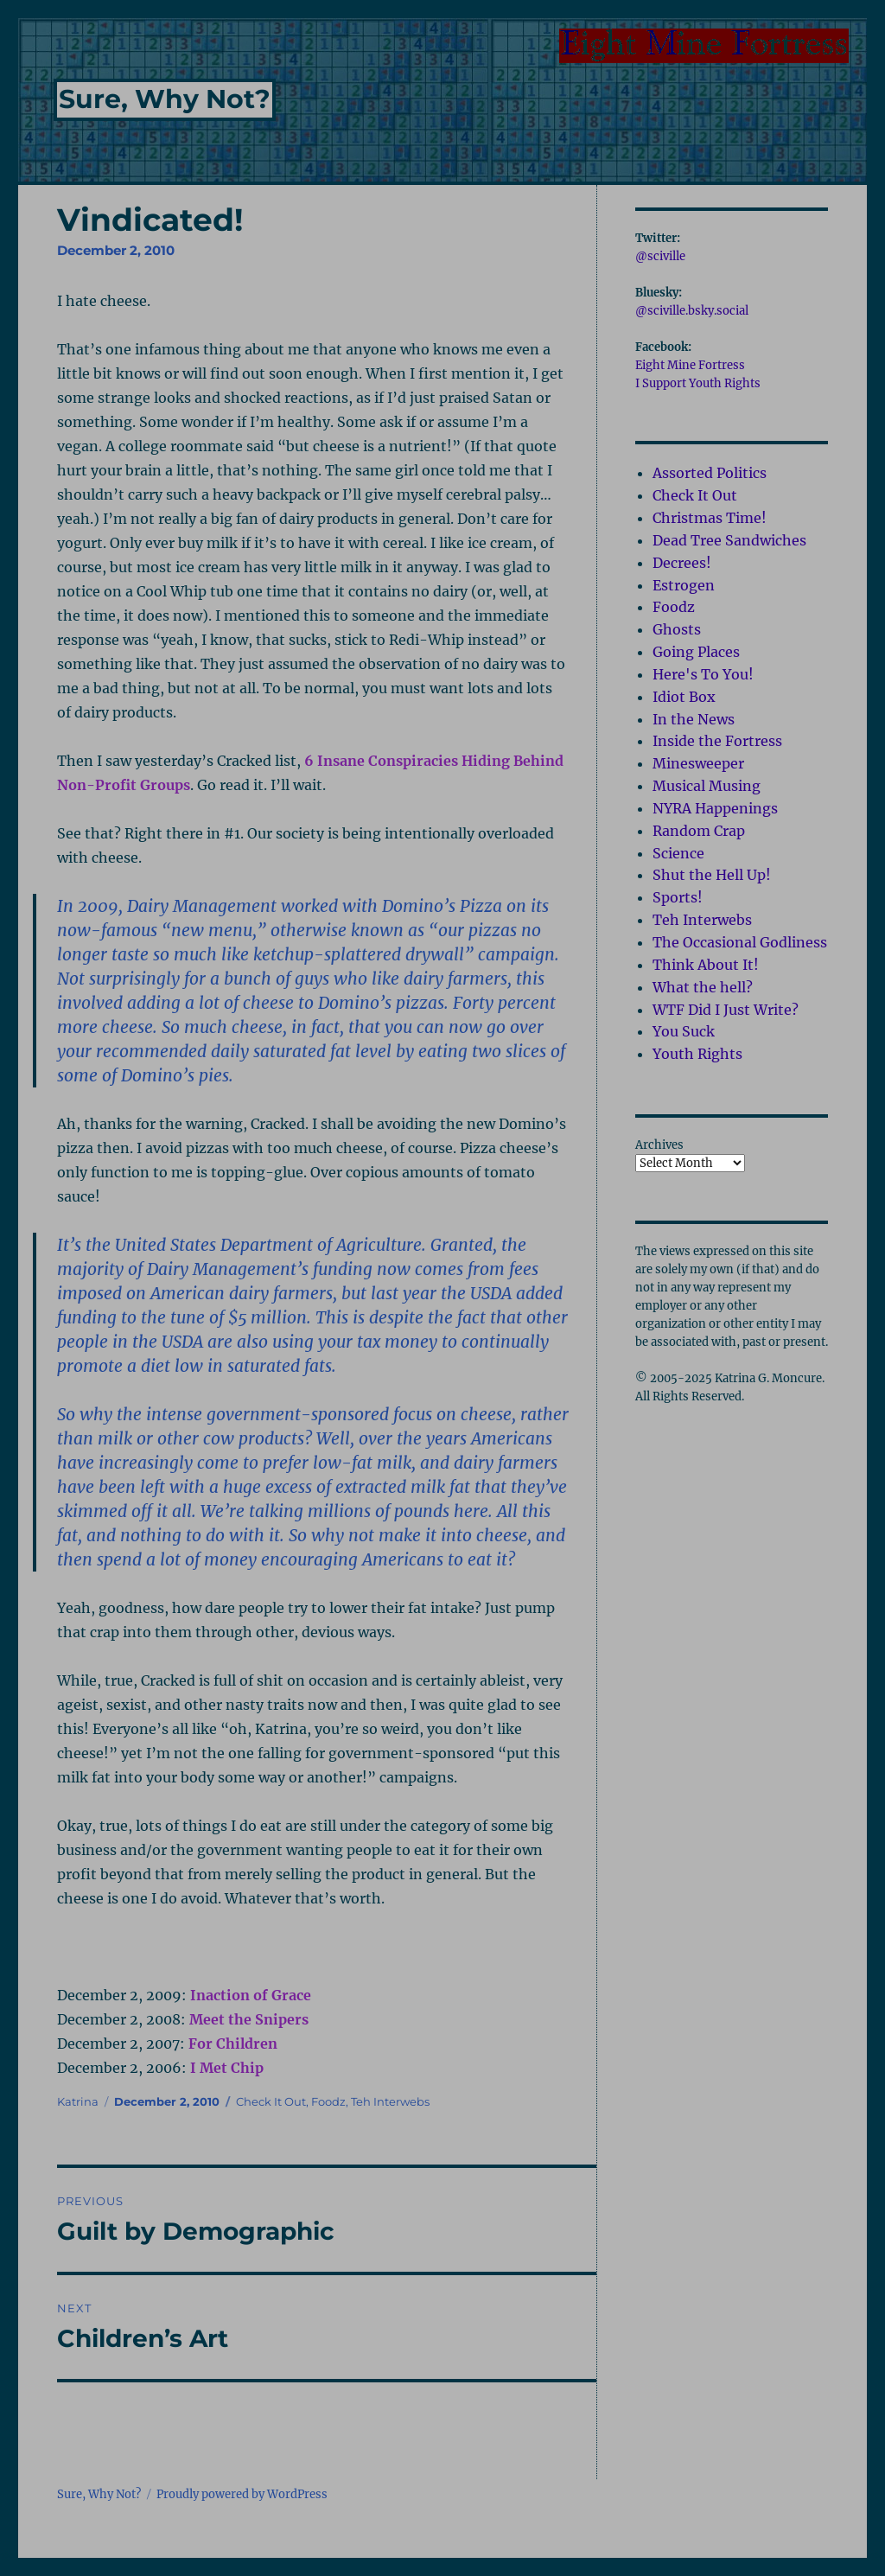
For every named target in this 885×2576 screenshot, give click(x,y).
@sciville (660, 256)
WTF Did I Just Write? (726, 1009)
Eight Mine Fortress (690, 365)
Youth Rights (697, 1053)
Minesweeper (698, 763)
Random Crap (699, 830)
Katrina (78, 2101)
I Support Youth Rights (698, 383)
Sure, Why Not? (165, 99)
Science (678, 853)
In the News (694, 719)
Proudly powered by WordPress (242, 2494)
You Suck (684, 1031)
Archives (659, 1145)
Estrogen (684, 585)
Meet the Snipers (249, 2019)
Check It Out (271, 2101)
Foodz (328, 2101)
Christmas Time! (710, 517)
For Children (232, 2043)
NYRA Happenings (715, 808)
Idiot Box (684, 696)
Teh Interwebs (390, 2101)
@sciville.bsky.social (691, 310)
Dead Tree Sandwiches (729, 540)
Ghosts (677, 629)
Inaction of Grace (250, 1995)
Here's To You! (703, 674)
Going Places (696, 651)
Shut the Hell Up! (712, 874)
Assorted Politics (710, 472)
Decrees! (682, 562)
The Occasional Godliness (740, 942)
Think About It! (706, 964)
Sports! (678, 897)
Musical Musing (707, 785)
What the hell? (703, 987)
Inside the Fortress (717, 740)
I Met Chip (227, 2067)
